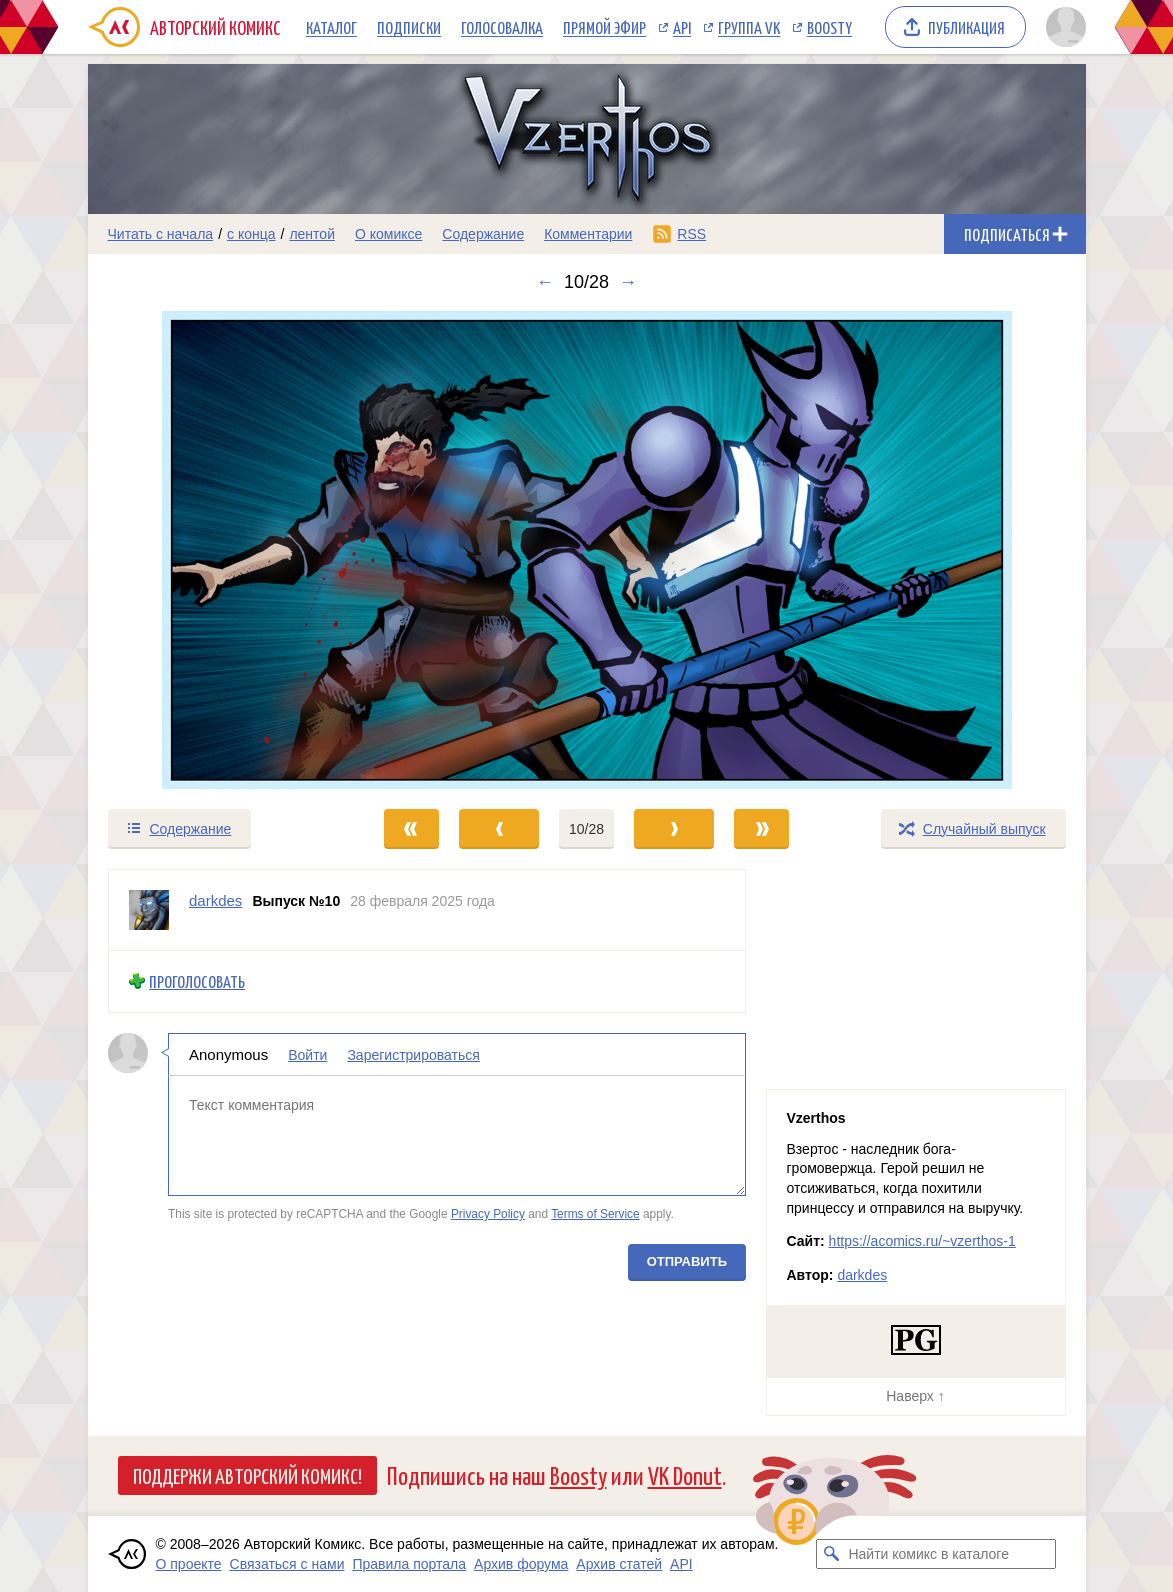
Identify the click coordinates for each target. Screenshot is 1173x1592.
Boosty (829, 27)
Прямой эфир (604, 27)
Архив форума (521, 1564)
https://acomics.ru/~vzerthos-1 (922, 1241)
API (682, 27)
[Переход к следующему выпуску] (587, 550)
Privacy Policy (487, 1214)
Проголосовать (197, 981)
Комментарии (588, 234)
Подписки (409, 27)
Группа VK (749, 27)
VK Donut (685, 1474)
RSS (691, 234)
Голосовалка (502, 27)
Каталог (331, 27)
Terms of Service (595, 1214)
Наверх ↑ (915, 1396)
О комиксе (388, 234)
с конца (251, 234)
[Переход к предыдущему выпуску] (213, 550)
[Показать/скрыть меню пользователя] (1062, 27)
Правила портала (409, 1564)
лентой (312, 234)
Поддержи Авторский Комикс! (247, 1475)
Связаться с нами (287, 1564)
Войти (307, 1054)
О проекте (189, 1564)
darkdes (862, 1275)
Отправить (686, 1260)
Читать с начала (161, 234)
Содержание (483, 234)
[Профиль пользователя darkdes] (149, 910)
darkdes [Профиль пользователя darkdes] (215, 900)
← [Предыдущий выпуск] (545, 282)
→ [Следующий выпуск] (628, 282)
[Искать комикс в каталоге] (831, 1554)
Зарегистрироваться (413, 1054)
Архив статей (619, 1564)
